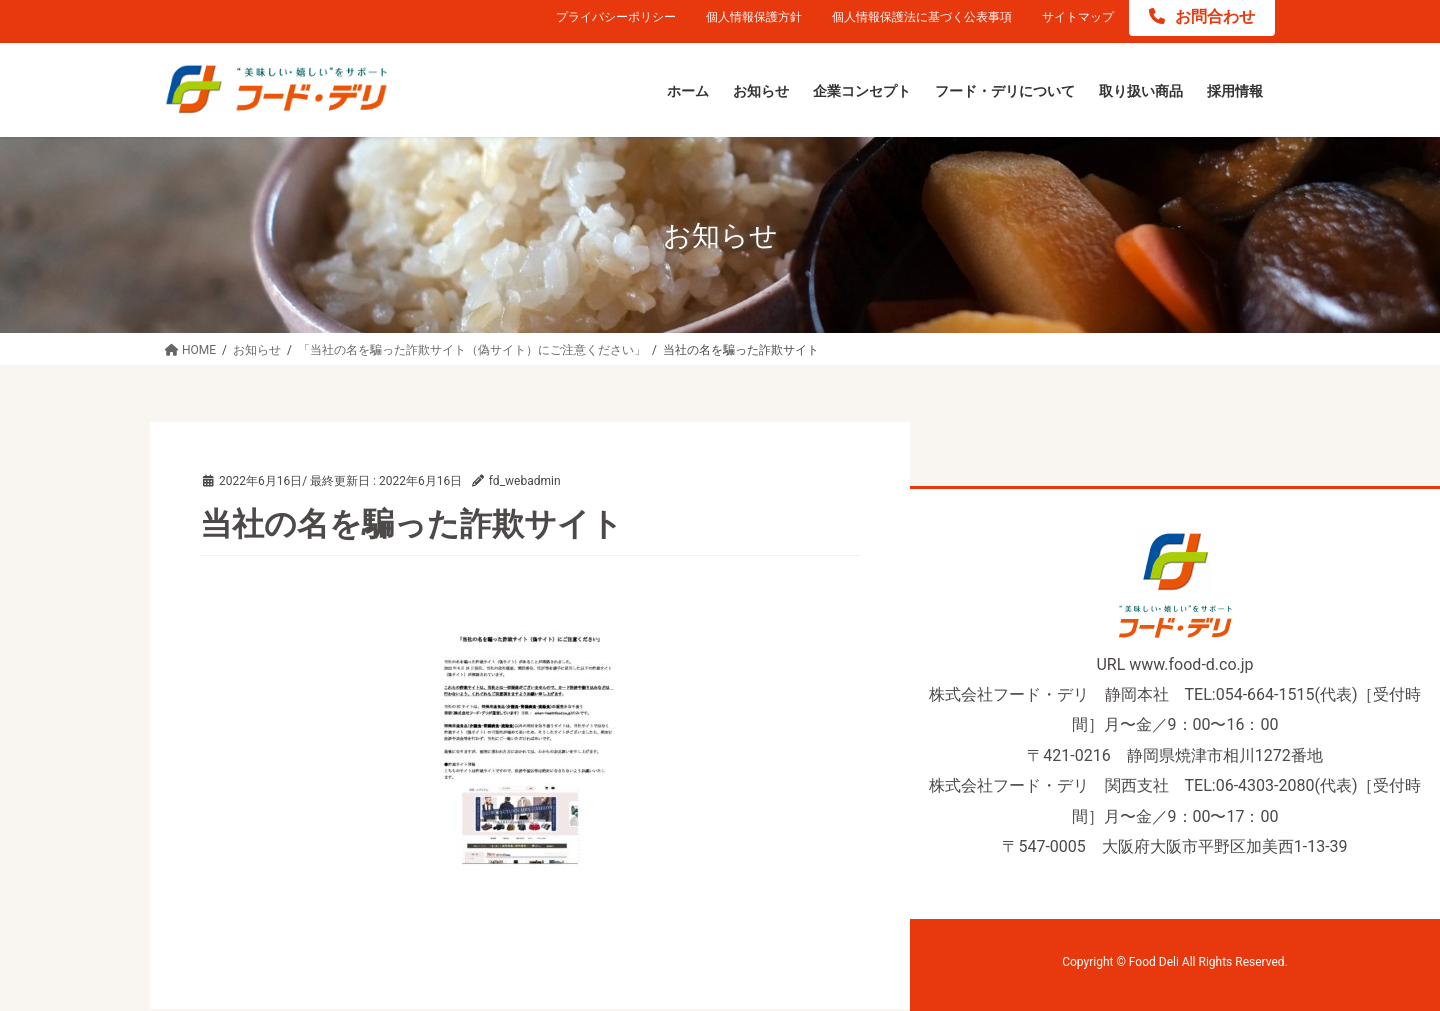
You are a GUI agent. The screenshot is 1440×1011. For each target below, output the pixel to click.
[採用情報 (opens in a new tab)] (1235, 92)
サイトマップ (1078, 17)
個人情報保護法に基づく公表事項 (922, 17)
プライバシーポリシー (616, 17)
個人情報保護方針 (754, 17)
